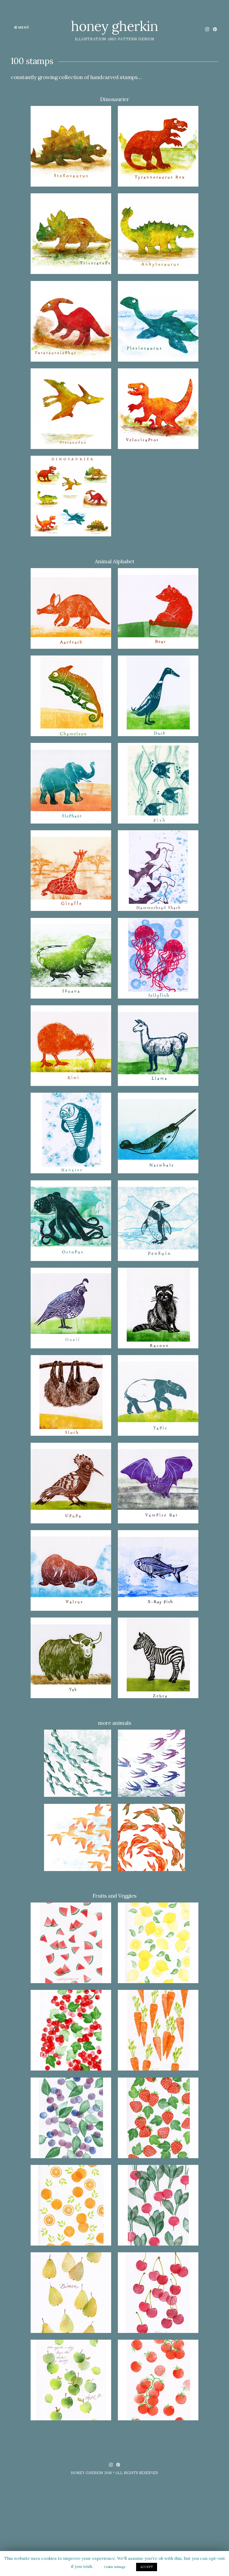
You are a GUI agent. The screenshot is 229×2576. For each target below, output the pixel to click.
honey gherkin (114, 26)
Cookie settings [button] (114, 2567)
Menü (21, 27)
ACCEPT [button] (146, 2567)
